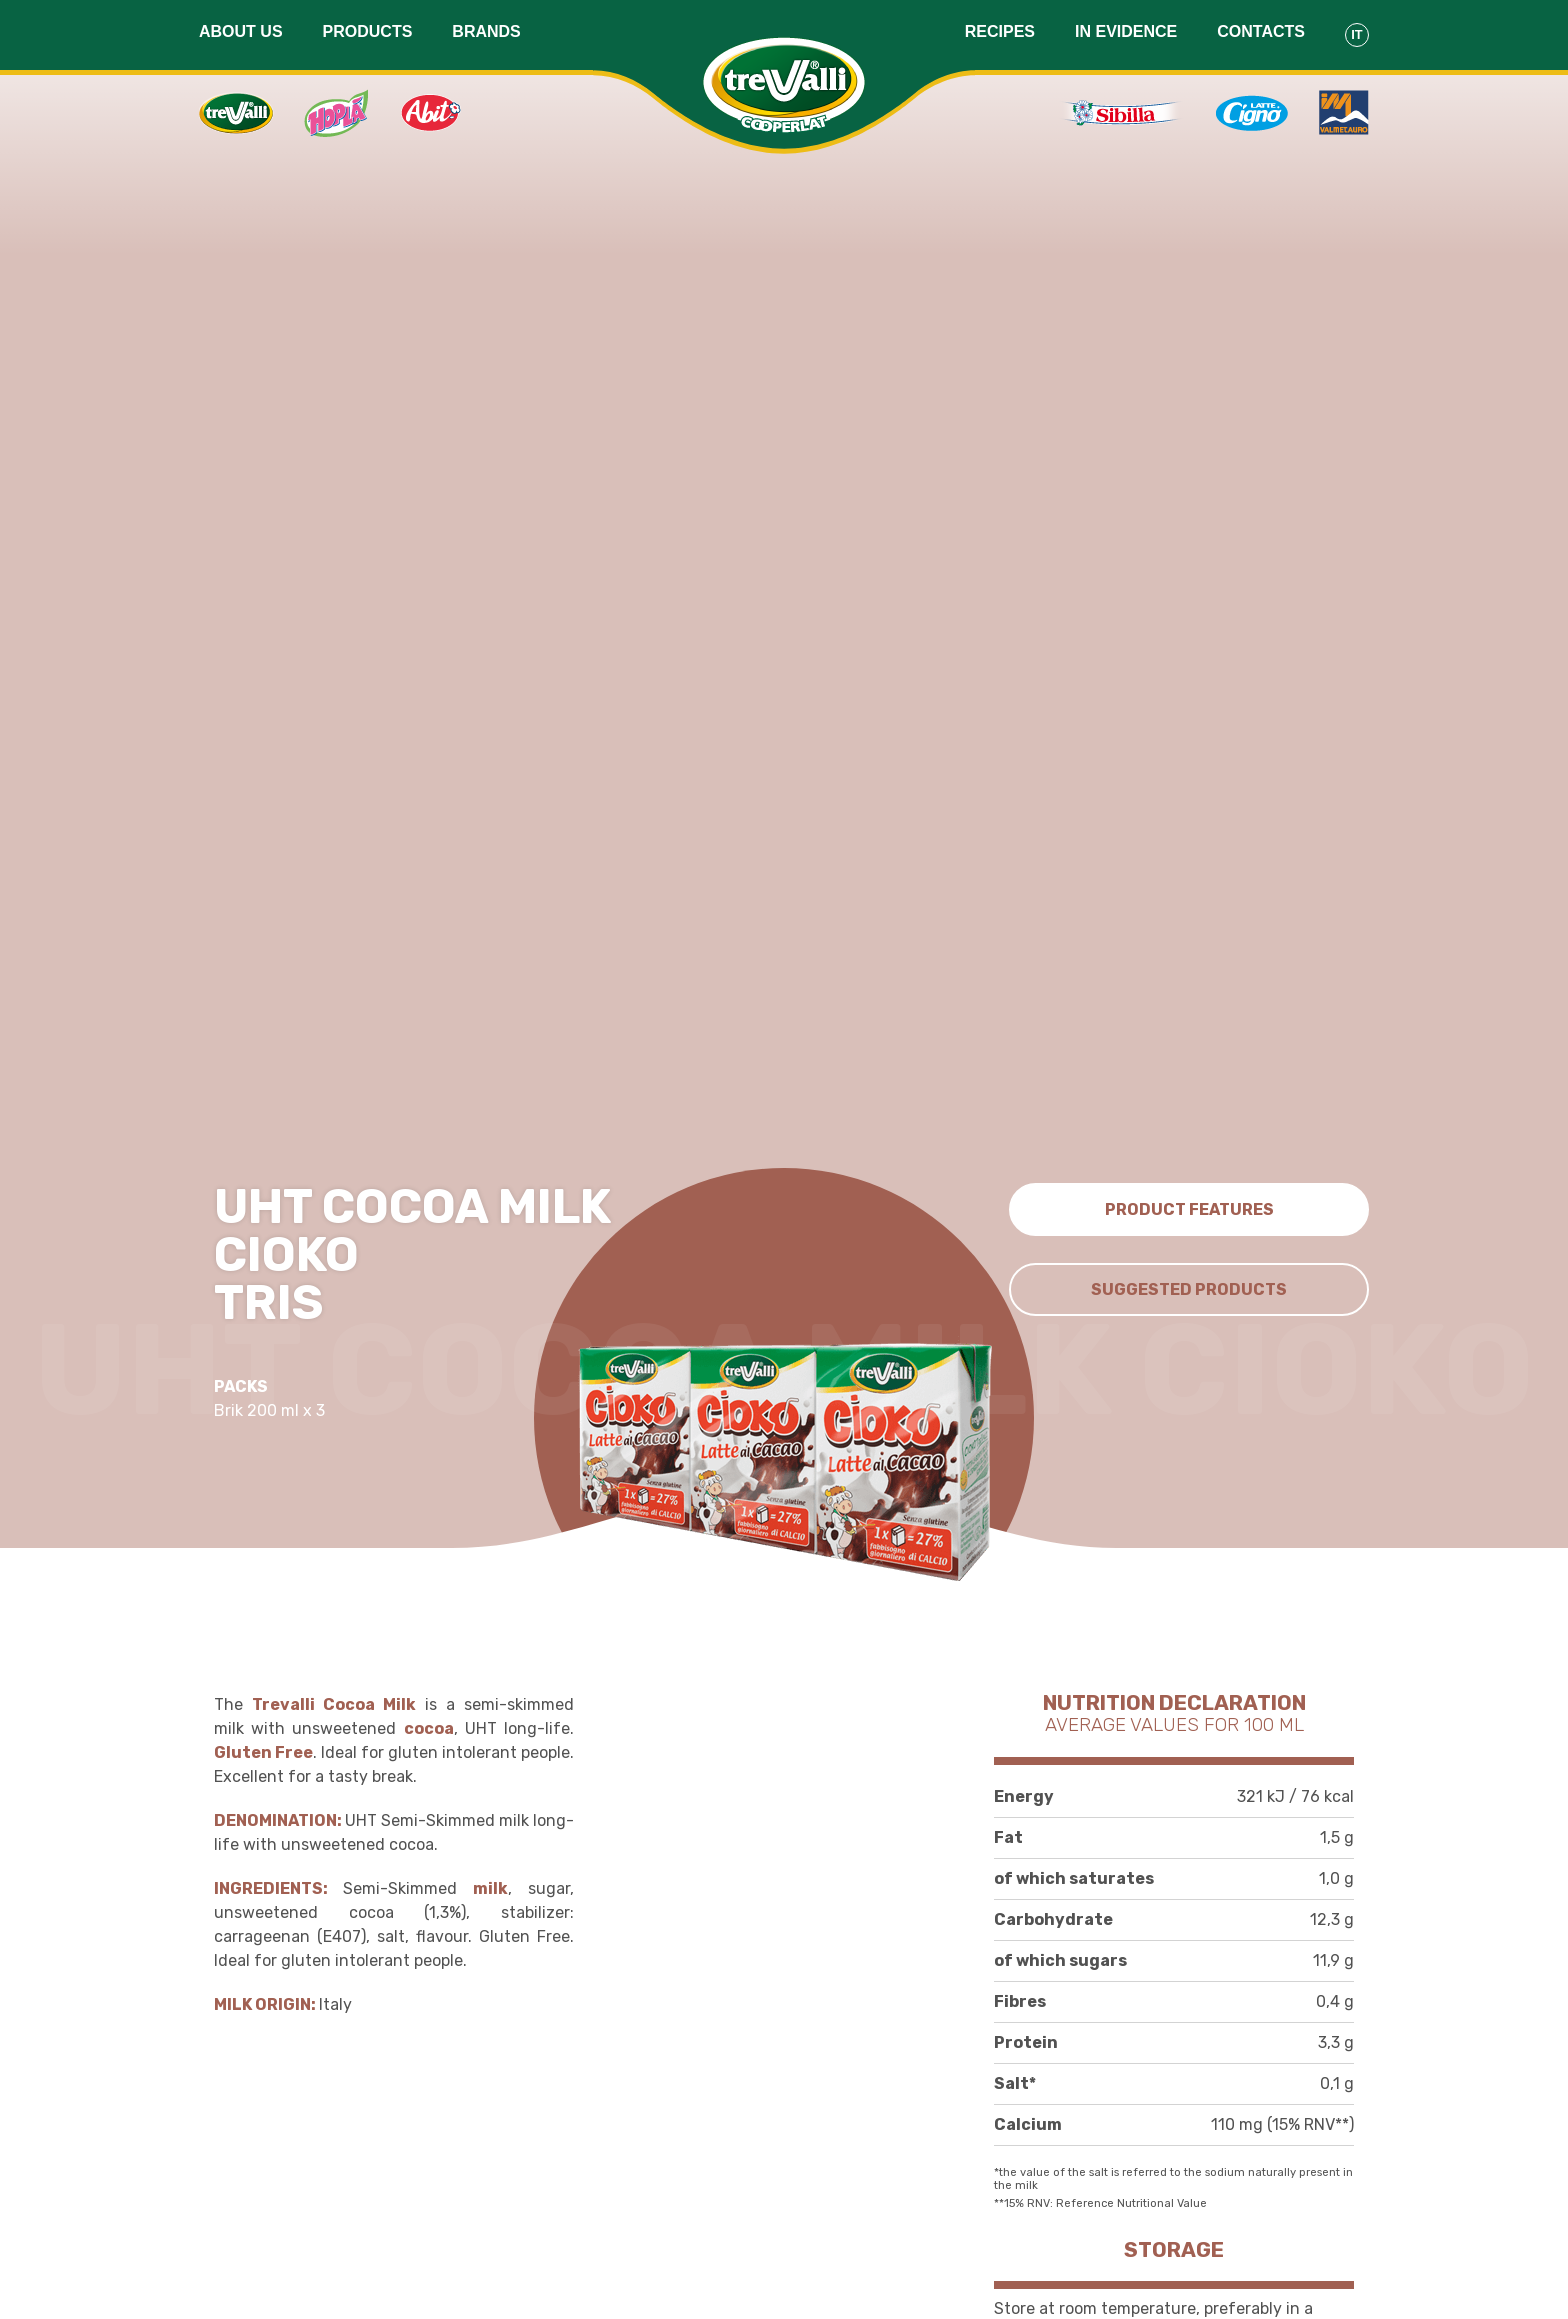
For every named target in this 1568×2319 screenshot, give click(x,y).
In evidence (1126, 31)
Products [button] (368, 31)
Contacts (1261, 31)
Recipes (1000, 31)
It (1356, 34)
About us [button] (241, 31)
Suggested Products (1189, 1289)
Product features (1189, 1209)
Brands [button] (486, 31)
